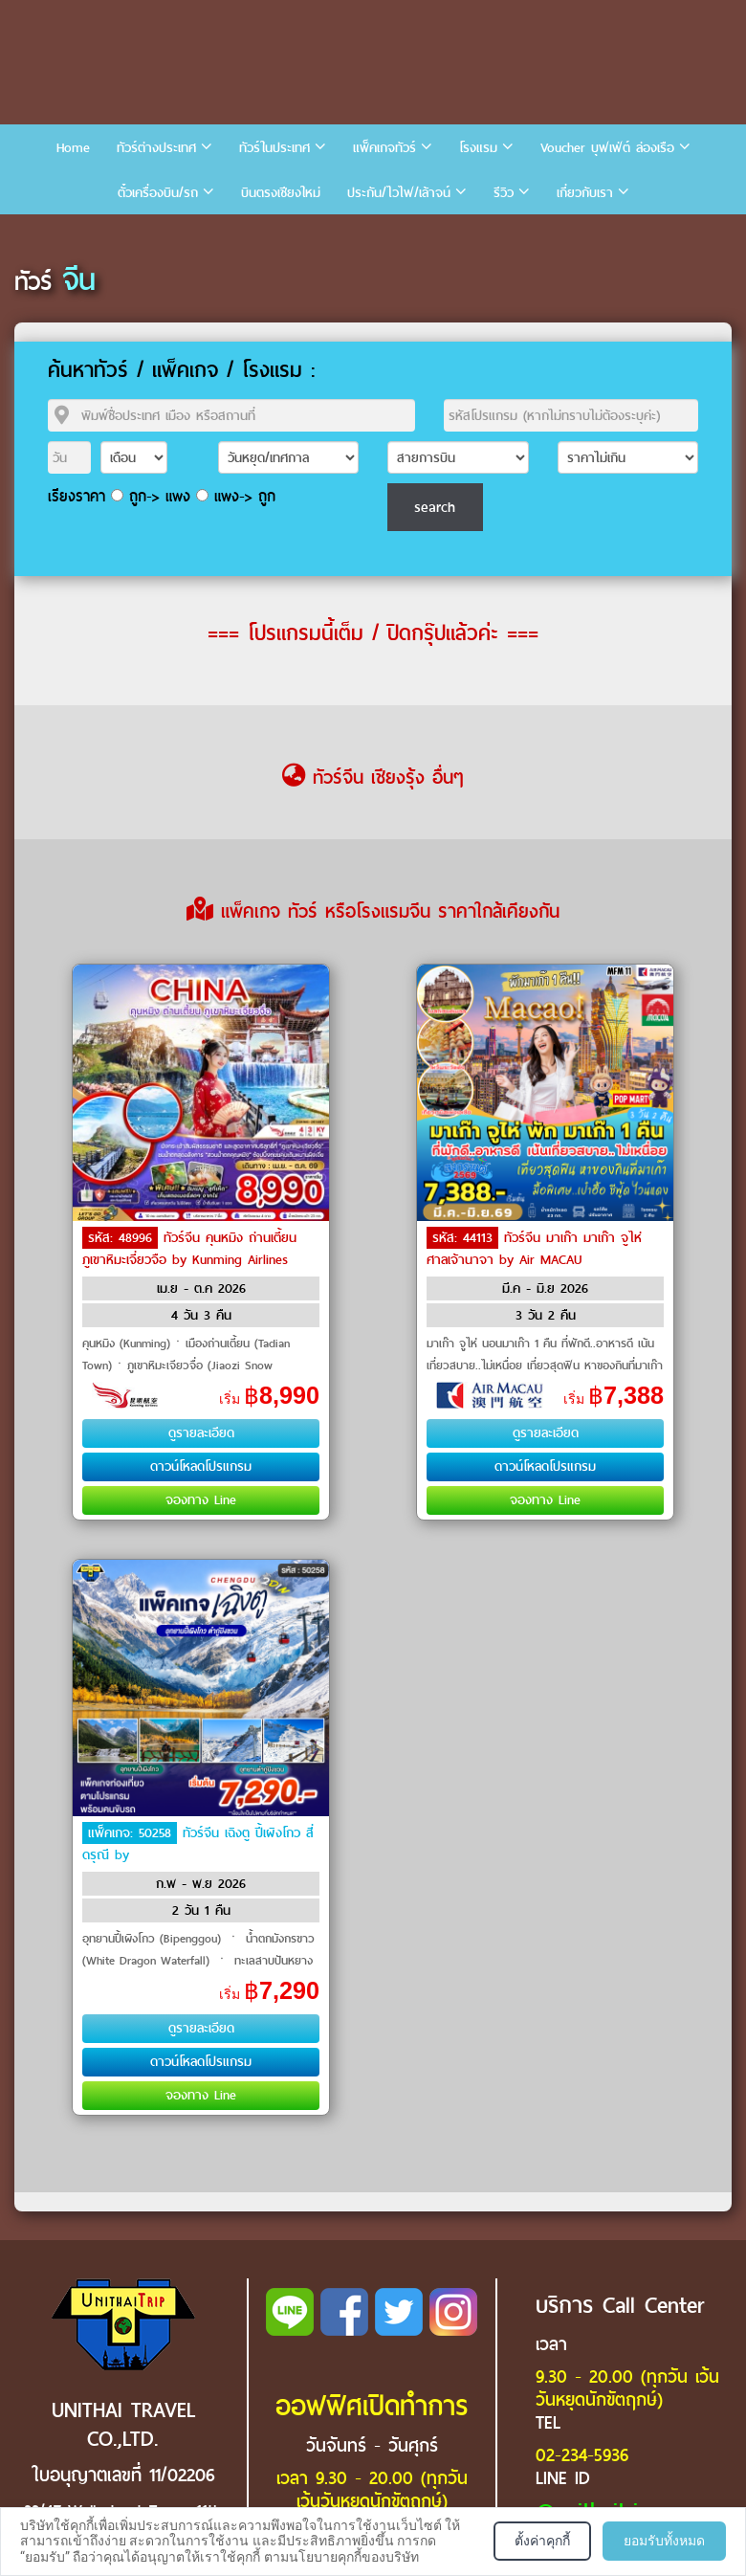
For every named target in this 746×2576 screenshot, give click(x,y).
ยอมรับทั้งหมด (664, 2540)
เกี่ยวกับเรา (585, 193)
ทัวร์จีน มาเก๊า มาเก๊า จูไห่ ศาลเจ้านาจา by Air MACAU (534, 1249)
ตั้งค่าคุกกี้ (542, 2540)
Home (73, 148)
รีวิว (504, 193)
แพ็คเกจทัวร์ (384, 148)
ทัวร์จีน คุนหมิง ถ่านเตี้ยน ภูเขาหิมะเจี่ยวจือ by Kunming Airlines (189, 1249)
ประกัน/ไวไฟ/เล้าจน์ (398, 193)
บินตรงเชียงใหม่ (280, 193)
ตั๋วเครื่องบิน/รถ (158, 193)
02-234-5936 (582, 2455)
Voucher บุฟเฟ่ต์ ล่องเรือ (607, 148)
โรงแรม (478, 148)
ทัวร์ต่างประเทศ (156, 148)
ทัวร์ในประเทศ (274, 148)
